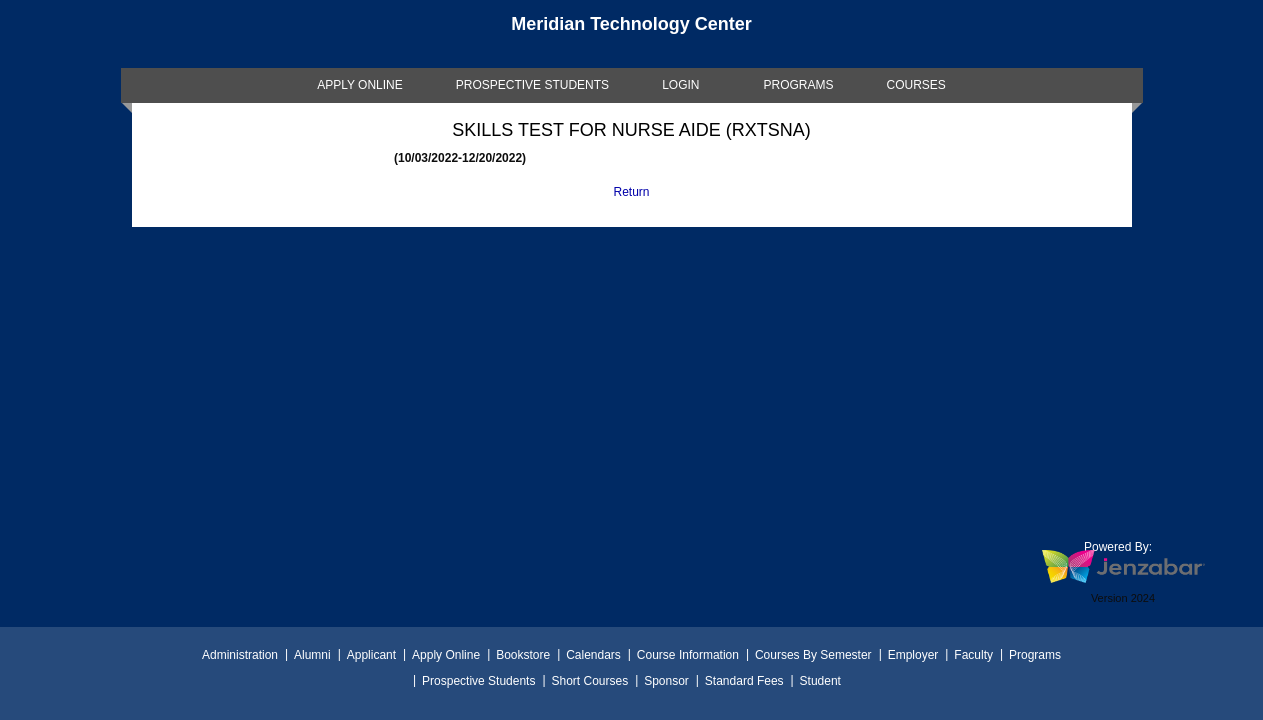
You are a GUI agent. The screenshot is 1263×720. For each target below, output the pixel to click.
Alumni (312, 655)
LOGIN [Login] (680, 85)
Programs (1035, 655)
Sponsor (666, 681)
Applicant (371, 655)
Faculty (973, 655)
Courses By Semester (813, 655)
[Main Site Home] (632, 34)
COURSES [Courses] (915, 85)
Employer (913, 655)
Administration (240, 655)
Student (820, 681)
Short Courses (589, 681)
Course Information (688, 655)
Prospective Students (478, 681)
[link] (360, 85)
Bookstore (523, 655)
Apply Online (446, 655)
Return (631, 192)
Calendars (593, 655)
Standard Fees (744, 681)
